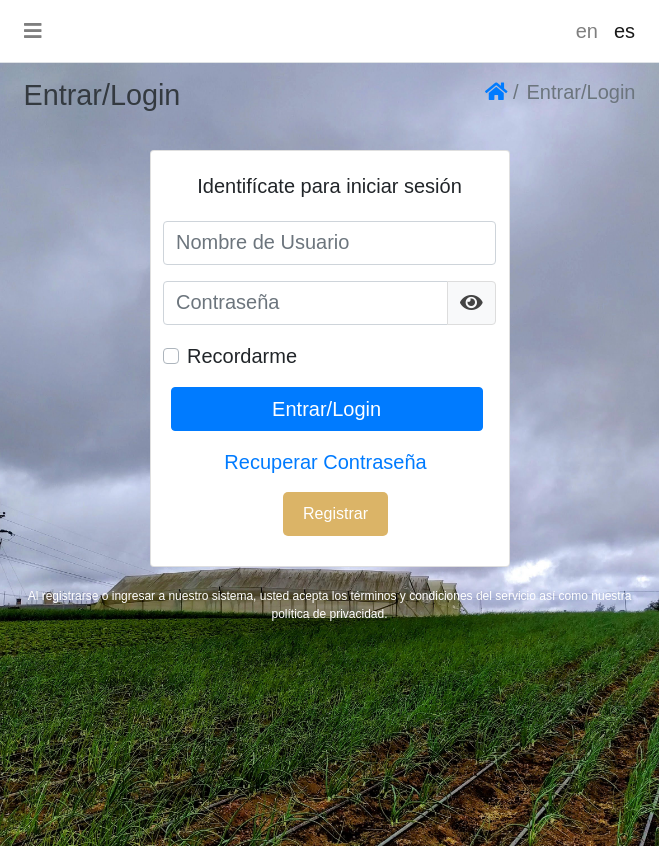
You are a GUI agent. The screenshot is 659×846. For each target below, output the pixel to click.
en (587, 31)
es (624, 31)
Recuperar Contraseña (325, 462)
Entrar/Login (326, 409)
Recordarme (242, 356)
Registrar (335, 513)
